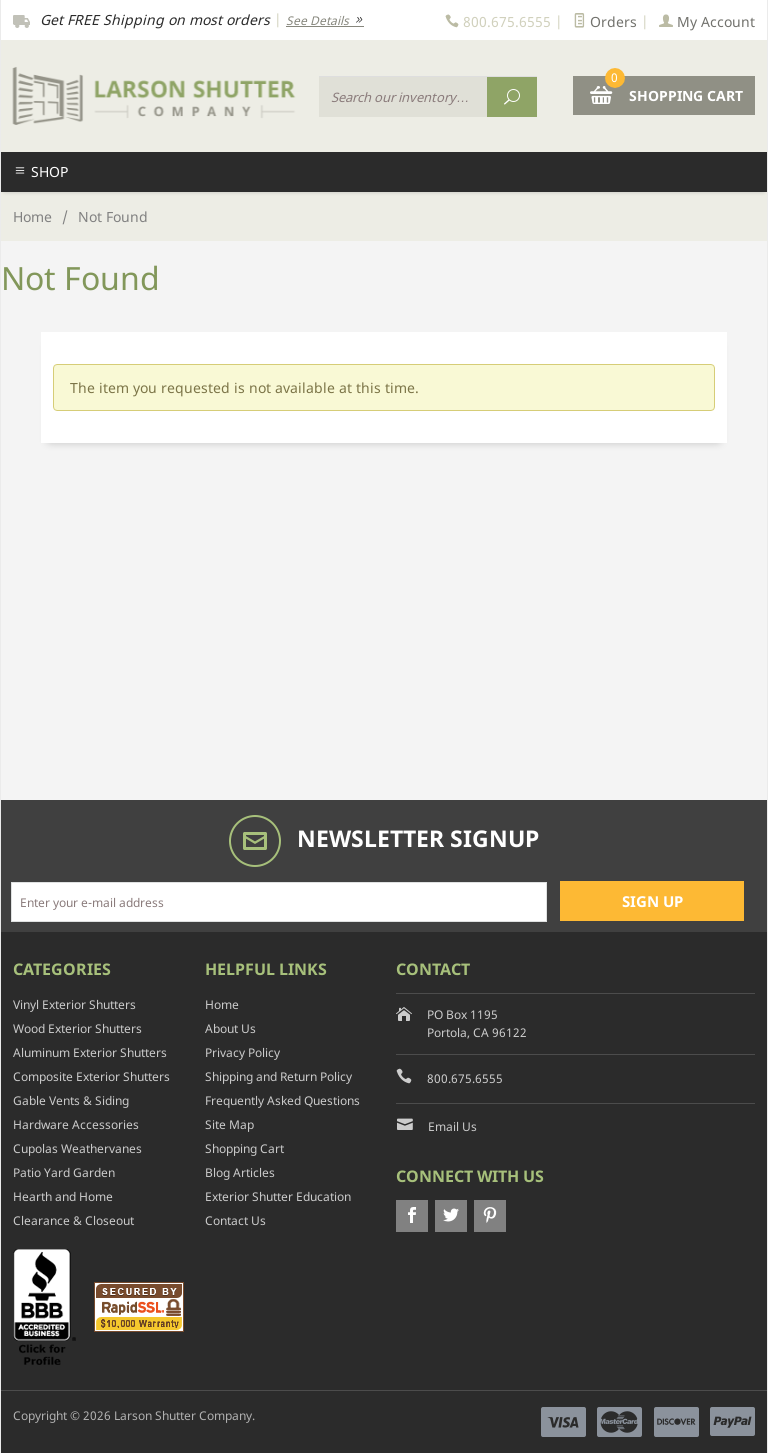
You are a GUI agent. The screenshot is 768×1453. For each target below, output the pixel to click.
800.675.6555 (465, 1078)
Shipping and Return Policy (278, 1076)
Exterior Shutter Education (278, 1196)
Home (32, 216)
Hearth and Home (63, 1196)
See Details (325, 20)
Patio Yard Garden (64, 1172)
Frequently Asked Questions (282, 1100)
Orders (605, 21)
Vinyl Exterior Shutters (74, 1004)
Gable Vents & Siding (71, 1100)
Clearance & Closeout (73, 1220)
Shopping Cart (244, 1148)
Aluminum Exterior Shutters (90, 1052)
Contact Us (235, 1220)
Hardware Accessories (76, 1124)
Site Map (229, 1124)
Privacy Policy (242, 1052)
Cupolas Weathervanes (77, 1148)
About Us (230, 1028)
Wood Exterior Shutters (77, 1028)
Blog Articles (240, 1172)
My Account (707, 21)
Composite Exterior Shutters (91, 1076)
